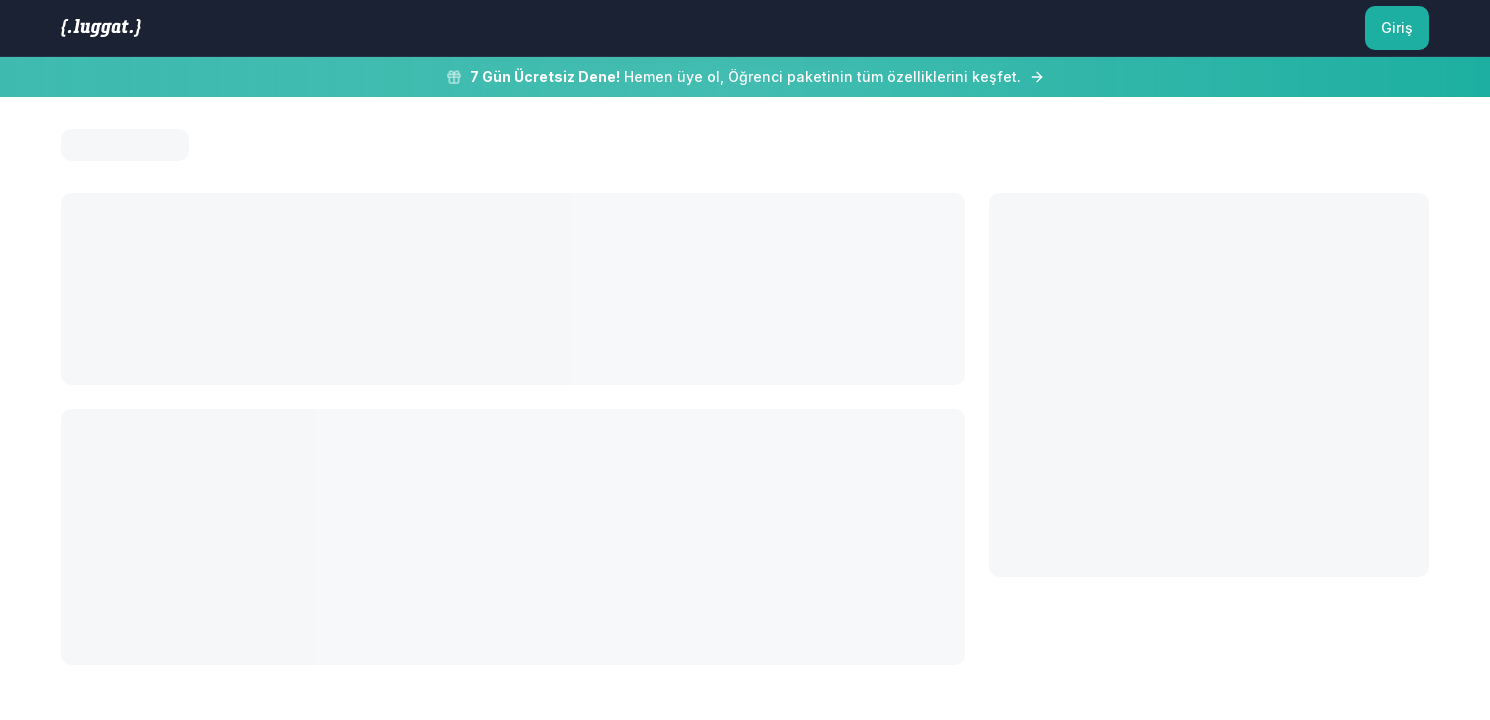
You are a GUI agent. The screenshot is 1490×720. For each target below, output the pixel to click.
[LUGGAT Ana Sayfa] (101, 28)
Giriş (1397, 27)
